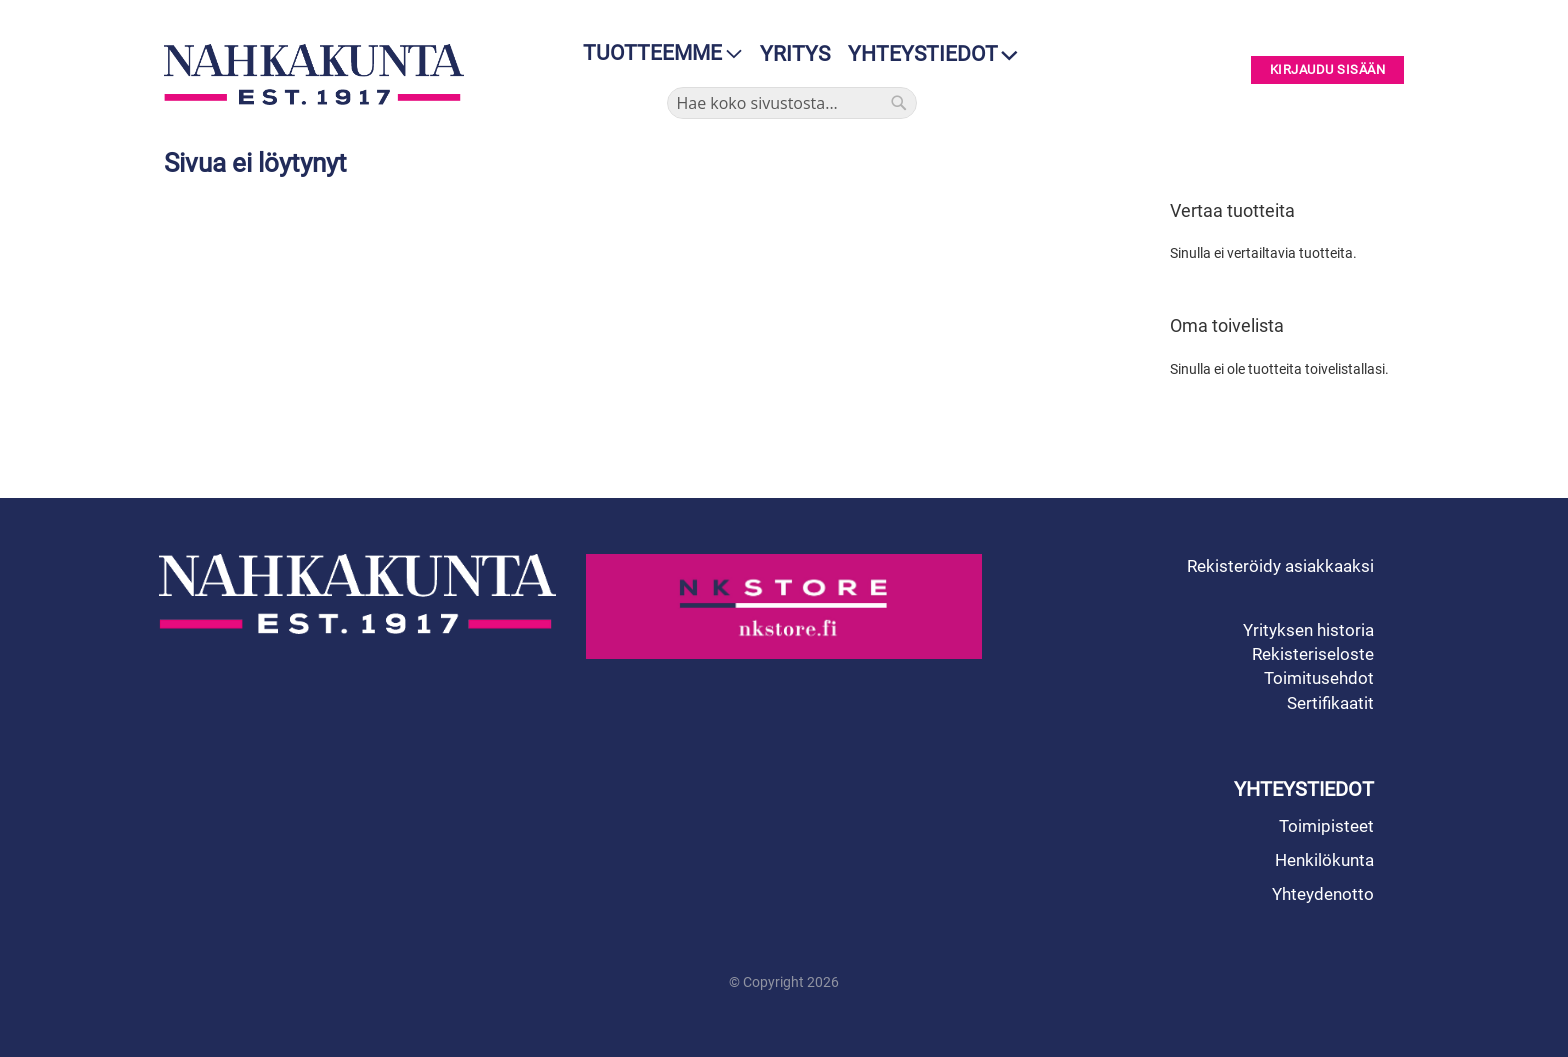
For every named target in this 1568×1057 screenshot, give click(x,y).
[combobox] (792, 103)
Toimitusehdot (1319, 678)
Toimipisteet (1326, 826)
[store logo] (319, 74)
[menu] (656, 53)
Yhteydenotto (1323, 894)
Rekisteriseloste (1313, 654)
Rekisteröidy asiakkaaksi (1280, 566)
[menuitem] (656, 53)
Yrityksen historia (1308, 630)
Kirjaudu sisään (1328, 70)
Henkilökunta (1324, 860)
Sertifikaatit (1330, 703)
